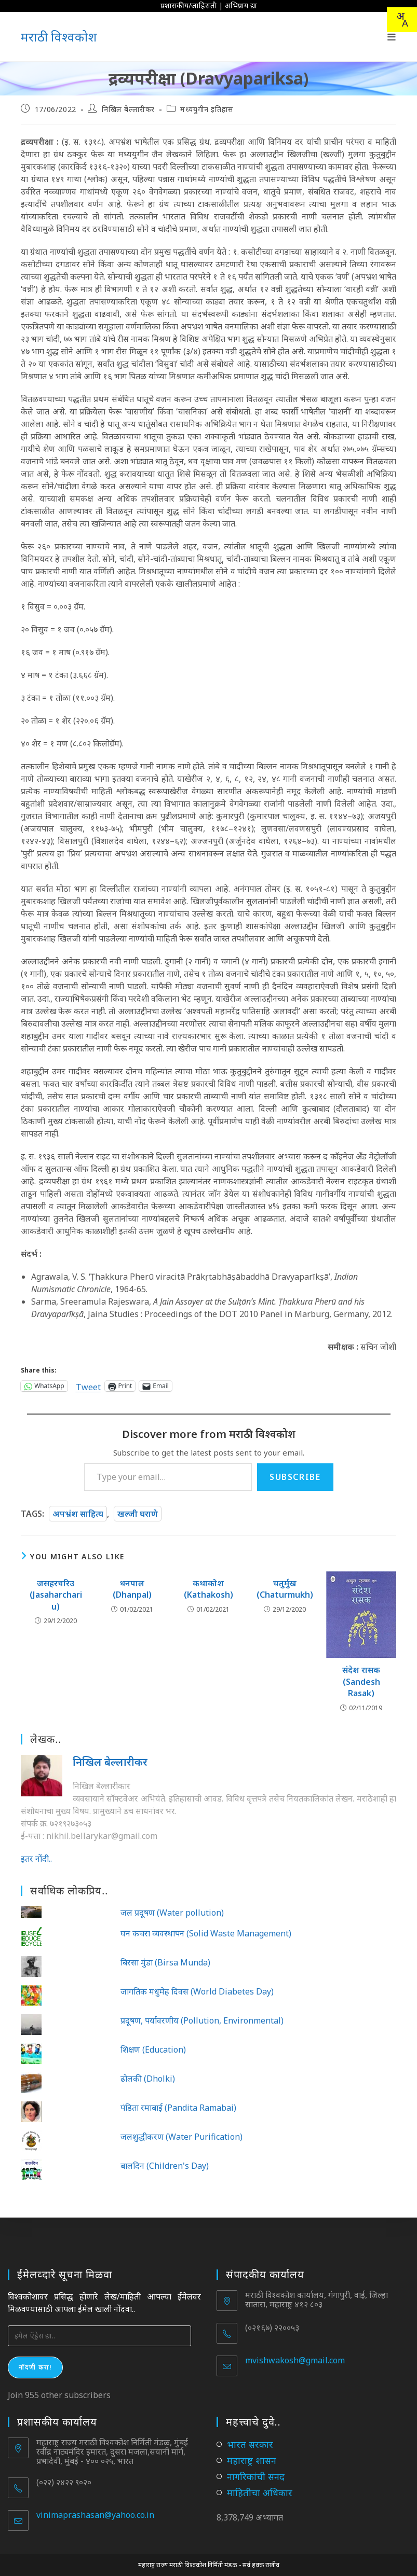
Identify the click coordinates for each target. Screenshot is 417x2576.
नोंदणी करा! (35, 2367)
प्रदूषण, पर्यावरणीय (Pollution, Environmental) (202, 2020)
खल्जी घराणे (137, 1513)
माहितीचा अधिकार (259, 2492)
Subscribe (295, 1477)
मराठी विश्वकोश (59, 36)
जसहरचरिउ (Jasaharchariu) (56, 1594)
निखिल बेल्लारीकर (128, 109)
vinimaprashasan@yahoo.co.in (95, 2514)
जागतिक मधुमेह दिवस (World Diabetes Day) (197, 1991)
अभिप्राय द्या (241, 5)
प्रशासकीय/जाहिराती (188, 5)
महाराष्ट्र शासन (251, 2460)
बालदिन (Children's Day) (164, 2165)
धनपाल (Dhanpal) (132, 1588)
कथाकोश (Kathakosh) (208, 1588)
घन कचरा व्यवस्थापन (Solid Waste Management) (205, 1933)
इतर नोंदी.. (36, 1858)
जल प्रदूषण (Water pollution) (172, 1912)
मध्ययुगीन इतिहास (206, 109)
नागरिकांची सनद (256, 2476)
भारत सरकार (250, 2444)
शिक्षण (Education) (153, 2049)
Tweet (88, 1385)
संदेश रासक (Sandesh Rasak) (361, 1681)
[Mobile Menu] (391, 37)
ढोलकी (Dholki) (147, 2078)
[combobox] (402, 20)
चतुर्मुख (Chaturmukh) (285, 1588)
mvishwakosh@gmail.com (295, 2360)
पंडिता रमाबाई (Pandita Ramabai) (178, 2107)
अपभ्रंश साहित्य (77, 1513)
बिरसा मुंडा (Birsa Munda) (165, 1962)
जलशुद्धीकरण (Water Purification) (181, 2136)
